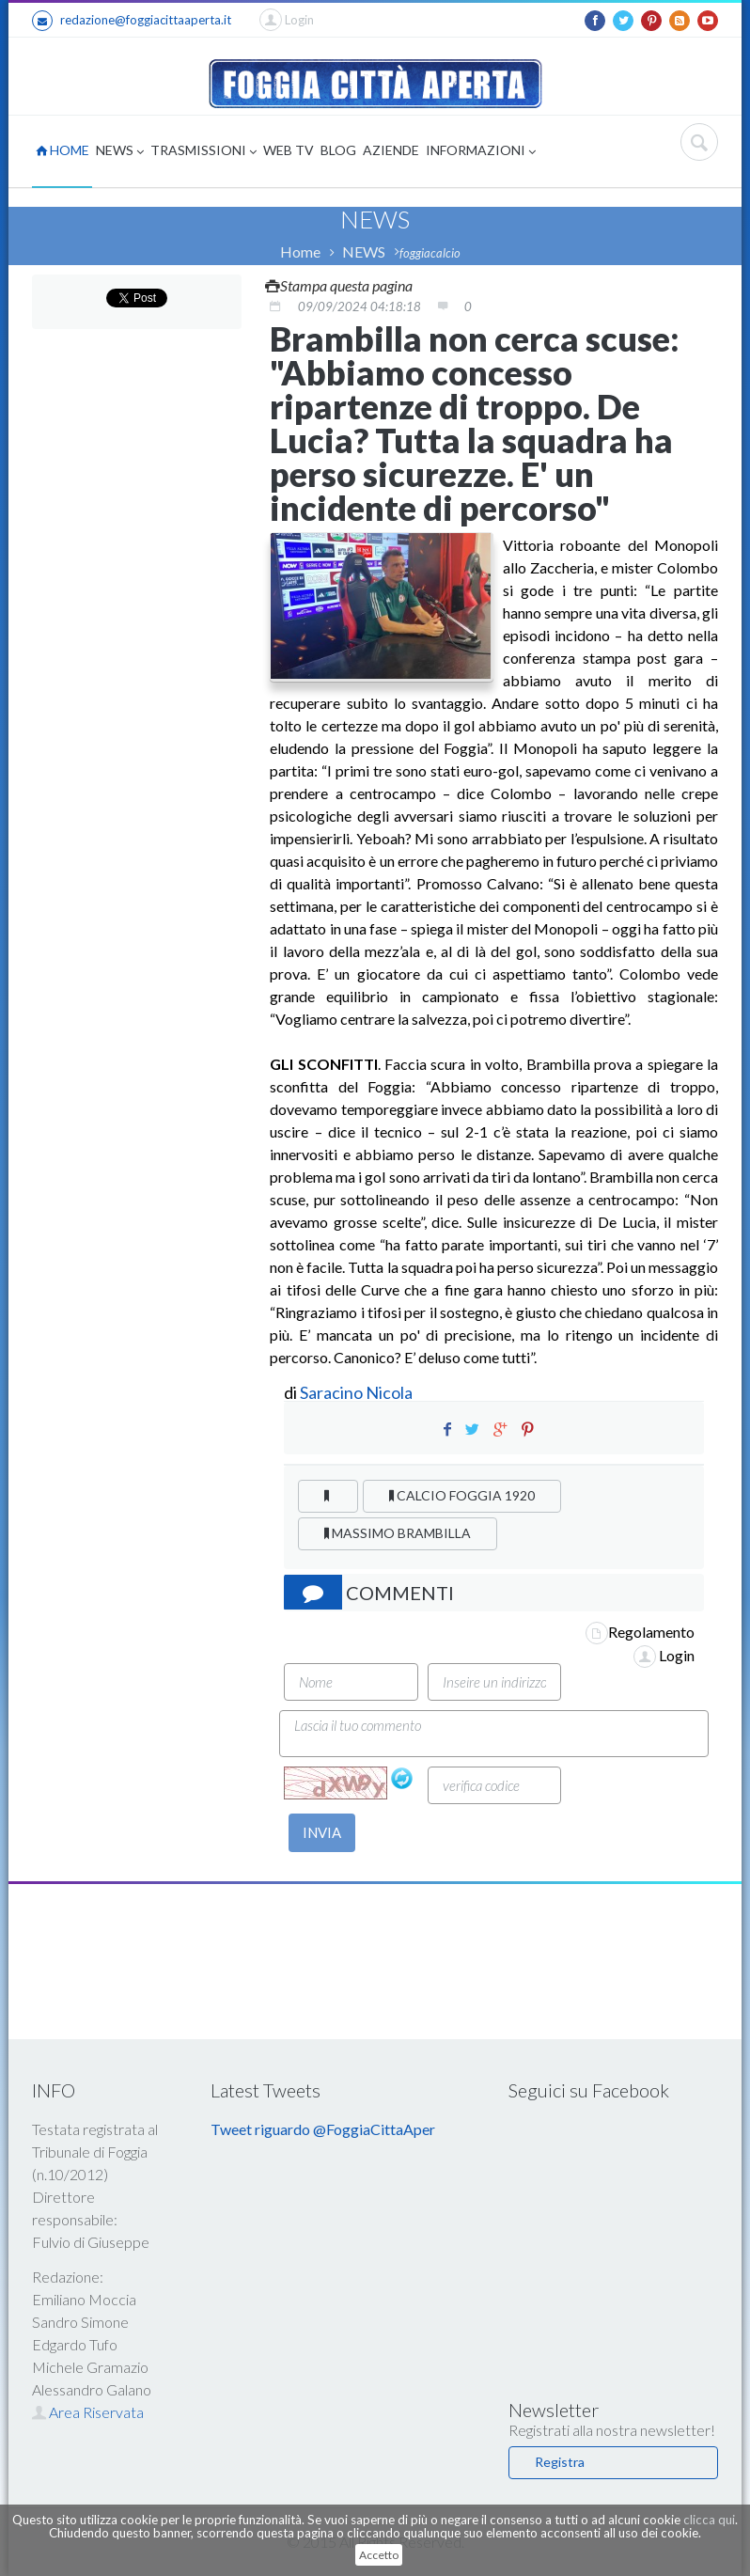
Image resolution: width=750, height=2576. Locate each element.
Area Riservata (88, 2412)
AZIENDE (391, 150)
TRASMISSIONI (203, 152)
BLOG (338, 150)
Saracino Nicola (356, 1392)
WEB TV (288, 150)
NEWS (120, 152)
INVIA (322, 1832)
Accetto (378, 2555)
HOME (62, 150)
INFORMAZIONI (481, 152)
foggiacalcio (430, 252)
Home (300, 251)
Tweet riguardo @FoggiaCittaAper (323, 2129)
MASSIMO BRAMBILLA (397, 1533)
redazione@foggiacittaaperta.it (131, 20)
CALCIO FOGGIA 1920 (462, 1495)
